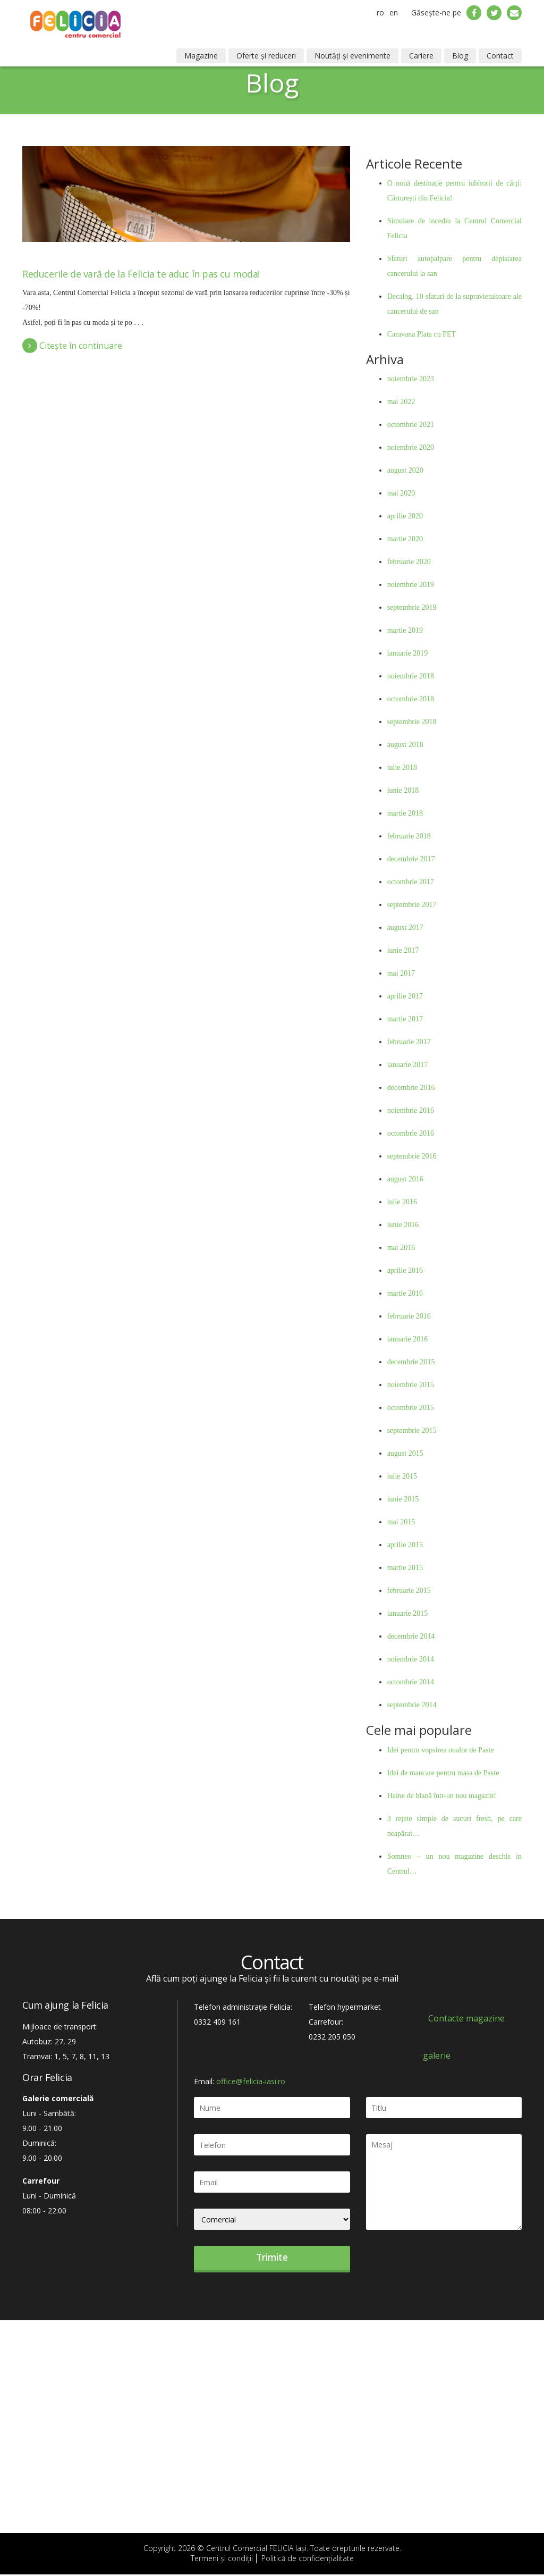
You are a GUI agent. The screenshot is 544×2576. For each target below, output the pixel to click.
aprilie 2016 (405, 1270)
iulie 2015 (402, 1476)
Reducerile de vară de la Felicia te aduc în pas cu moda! (141, 273)
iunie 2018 (403, 790)
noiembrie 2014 (410, 1659)
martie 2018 (405, 813)
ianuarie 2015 (407, 1613)
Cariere (421, 56)
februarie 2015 (409, 1591)
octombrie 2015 (410, 1408)
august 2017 (405, 928)
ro (380, 12)
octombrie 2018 (410, 699)
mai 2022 (401, 402)
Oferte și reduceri (266, 56)
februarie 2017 (409, 1042)
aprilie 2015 (405, 1545)
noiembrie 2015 (410, 1385)
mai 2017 (401, 973)
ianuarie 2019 (407, 653)
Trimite (271, 2258)
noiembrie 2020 (410, 447)
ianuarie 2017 (407, 1065)
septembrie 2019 (412, 607)
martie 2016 (405, 1293)
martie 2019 (405, 630)
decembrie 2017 (411, 859)
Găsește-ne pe (436, 12)
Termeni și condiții (222, 2560)
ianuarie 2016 (407, 1339)
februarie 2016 (409, 1316)
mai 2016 (401, 1248)
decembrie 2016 (411, 1088)
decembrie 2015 (411, 1362)
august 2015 (405, 1453)
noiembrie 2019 (410, 585)
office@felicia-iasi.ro (250, 2081)
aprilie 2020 (405, 516)
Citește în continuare (72, 345)
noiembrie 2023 (410, 379)
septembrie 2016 (412, 1156)
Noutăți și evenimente (352, 56)
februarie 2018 (409, 836)
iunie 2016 (403, 1225)
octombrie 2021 (410, 425)
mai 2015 (401, 1522)
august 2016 (405, 1179)
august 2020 (405, 470)
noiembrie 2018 (410, 676)
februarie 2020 (409, 562)
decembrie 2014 (411, 1636)
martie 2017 (405, 1019)
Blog (460, 56)
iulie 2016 (402, 1202)
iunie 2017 (403, 950)
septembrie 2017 (412, 905)
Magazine (201, 56)
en (393, 12)
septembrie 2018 (412, 722)
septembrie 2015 (412, 1430)
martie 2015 (405, 1568)
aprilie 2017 (405, 996)
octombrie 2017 (410, 882)
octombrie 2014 (410, 1682)
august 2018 (405, 745)
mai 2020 (401, 493)
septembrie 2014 (412, 1705)
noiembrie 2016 (410, 1110)
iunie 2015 (403, 1499)
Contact (500, 56)
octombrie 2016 (410, 1133)
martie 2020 (405, 539)
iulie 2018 (402, 767)
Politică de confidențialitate (307, 2560)
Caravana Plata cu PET (421, 334)
